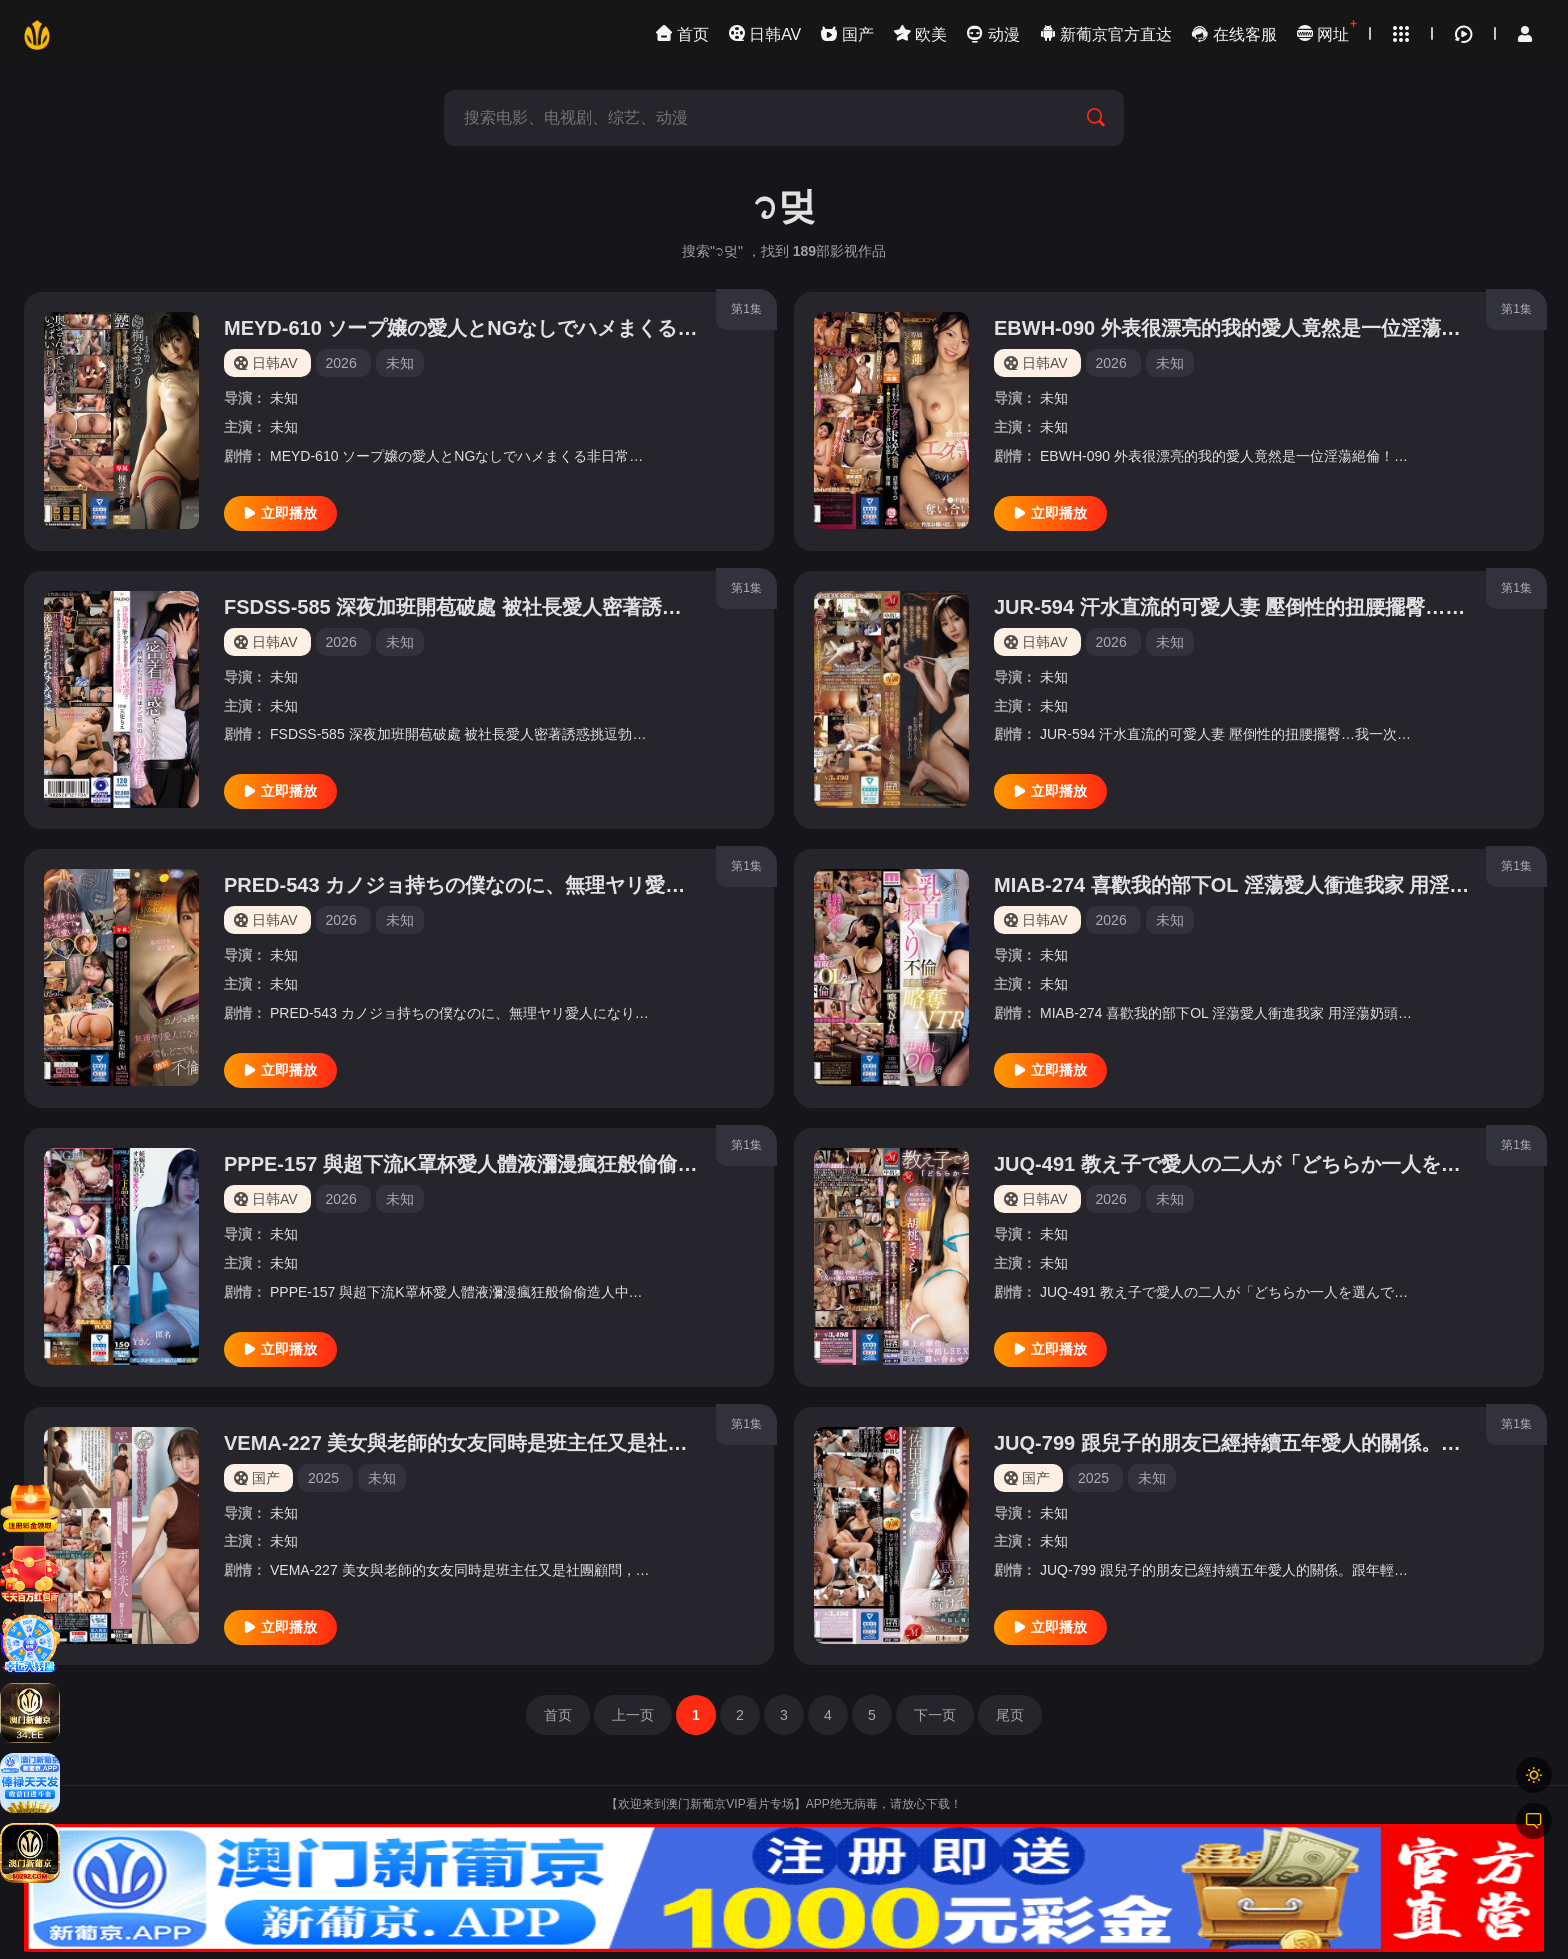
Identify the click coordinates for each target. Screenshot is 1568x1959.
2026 (341, 363)
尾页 (1010, 1715)
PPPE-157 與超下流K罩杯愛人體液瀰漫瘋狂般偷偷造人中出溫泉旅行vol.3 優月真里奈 (606, 1164)
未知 (284, 398)
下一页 (935, 1715)
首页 (558, 1715)
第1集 (746, 309)
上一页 (633, 1715)
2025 (323, 1478)
